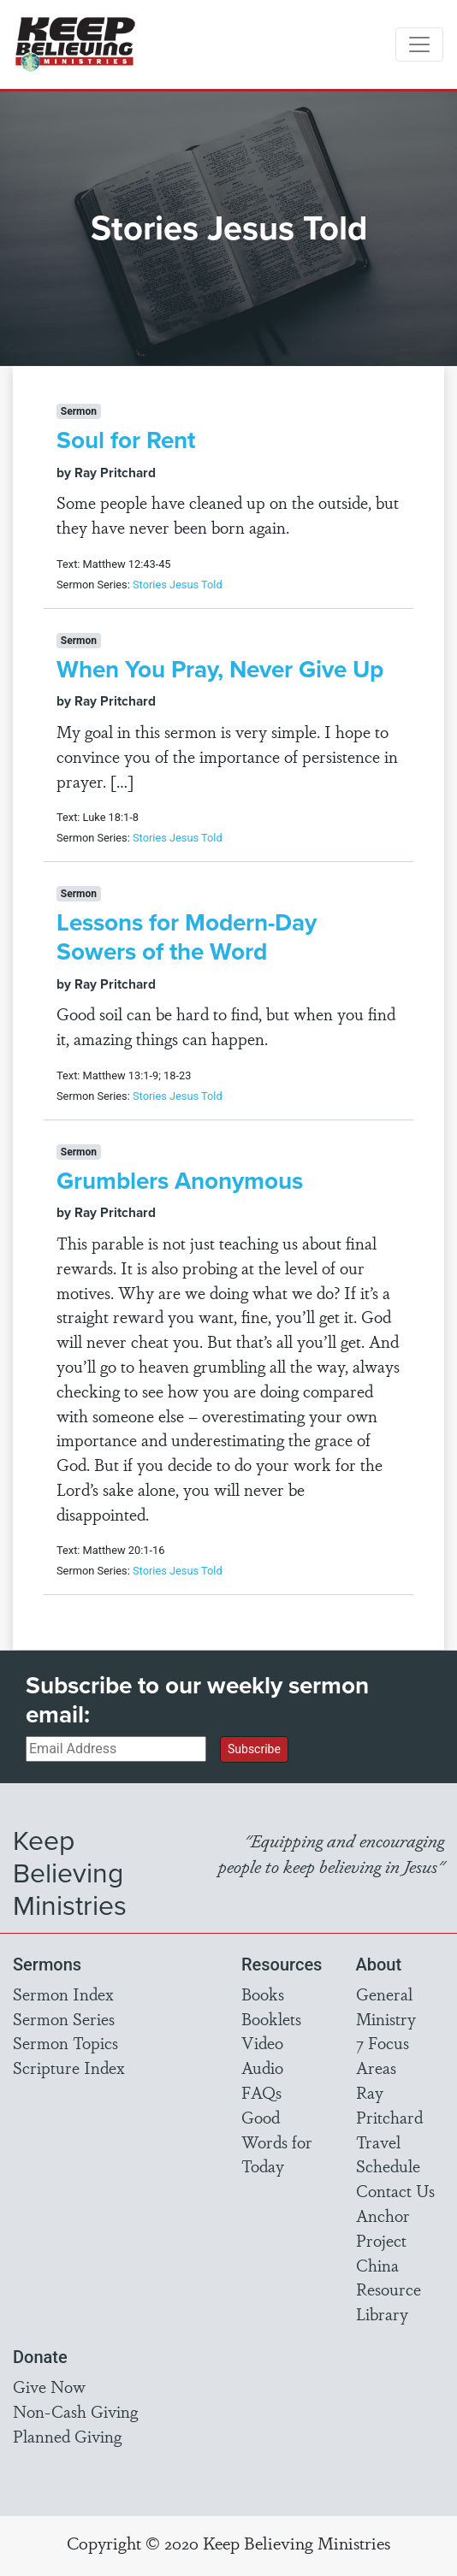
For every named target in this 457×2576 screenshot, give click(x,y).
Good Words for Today (276, 2141)
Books (262, 1994)
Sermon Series (64, 2018)
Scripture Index (69, 2067)
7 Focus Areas (382, 2054)
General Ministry (386, 2006)
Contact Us (395, 2190)
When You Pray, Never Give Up (219, 669)
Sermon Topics (65, 2042)
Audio (262, 2067)
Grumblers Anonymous (179, 1180)
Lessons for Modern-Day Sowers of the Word (186, 937)
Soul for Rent (125, 440)
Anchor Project (383, 2227)
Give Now (49, 2386)
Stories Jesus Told (178, 584)
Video (262, 2042)
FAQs (261, 2092)
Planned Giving (67, 2436)
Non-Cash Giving (75, 2411)
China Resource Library (388, 2289)
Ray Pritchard (389, 2104)
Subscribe (254, 1749)
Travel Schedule (388, 2154)
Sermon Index (63, 1994)
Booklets (271, 2018)
